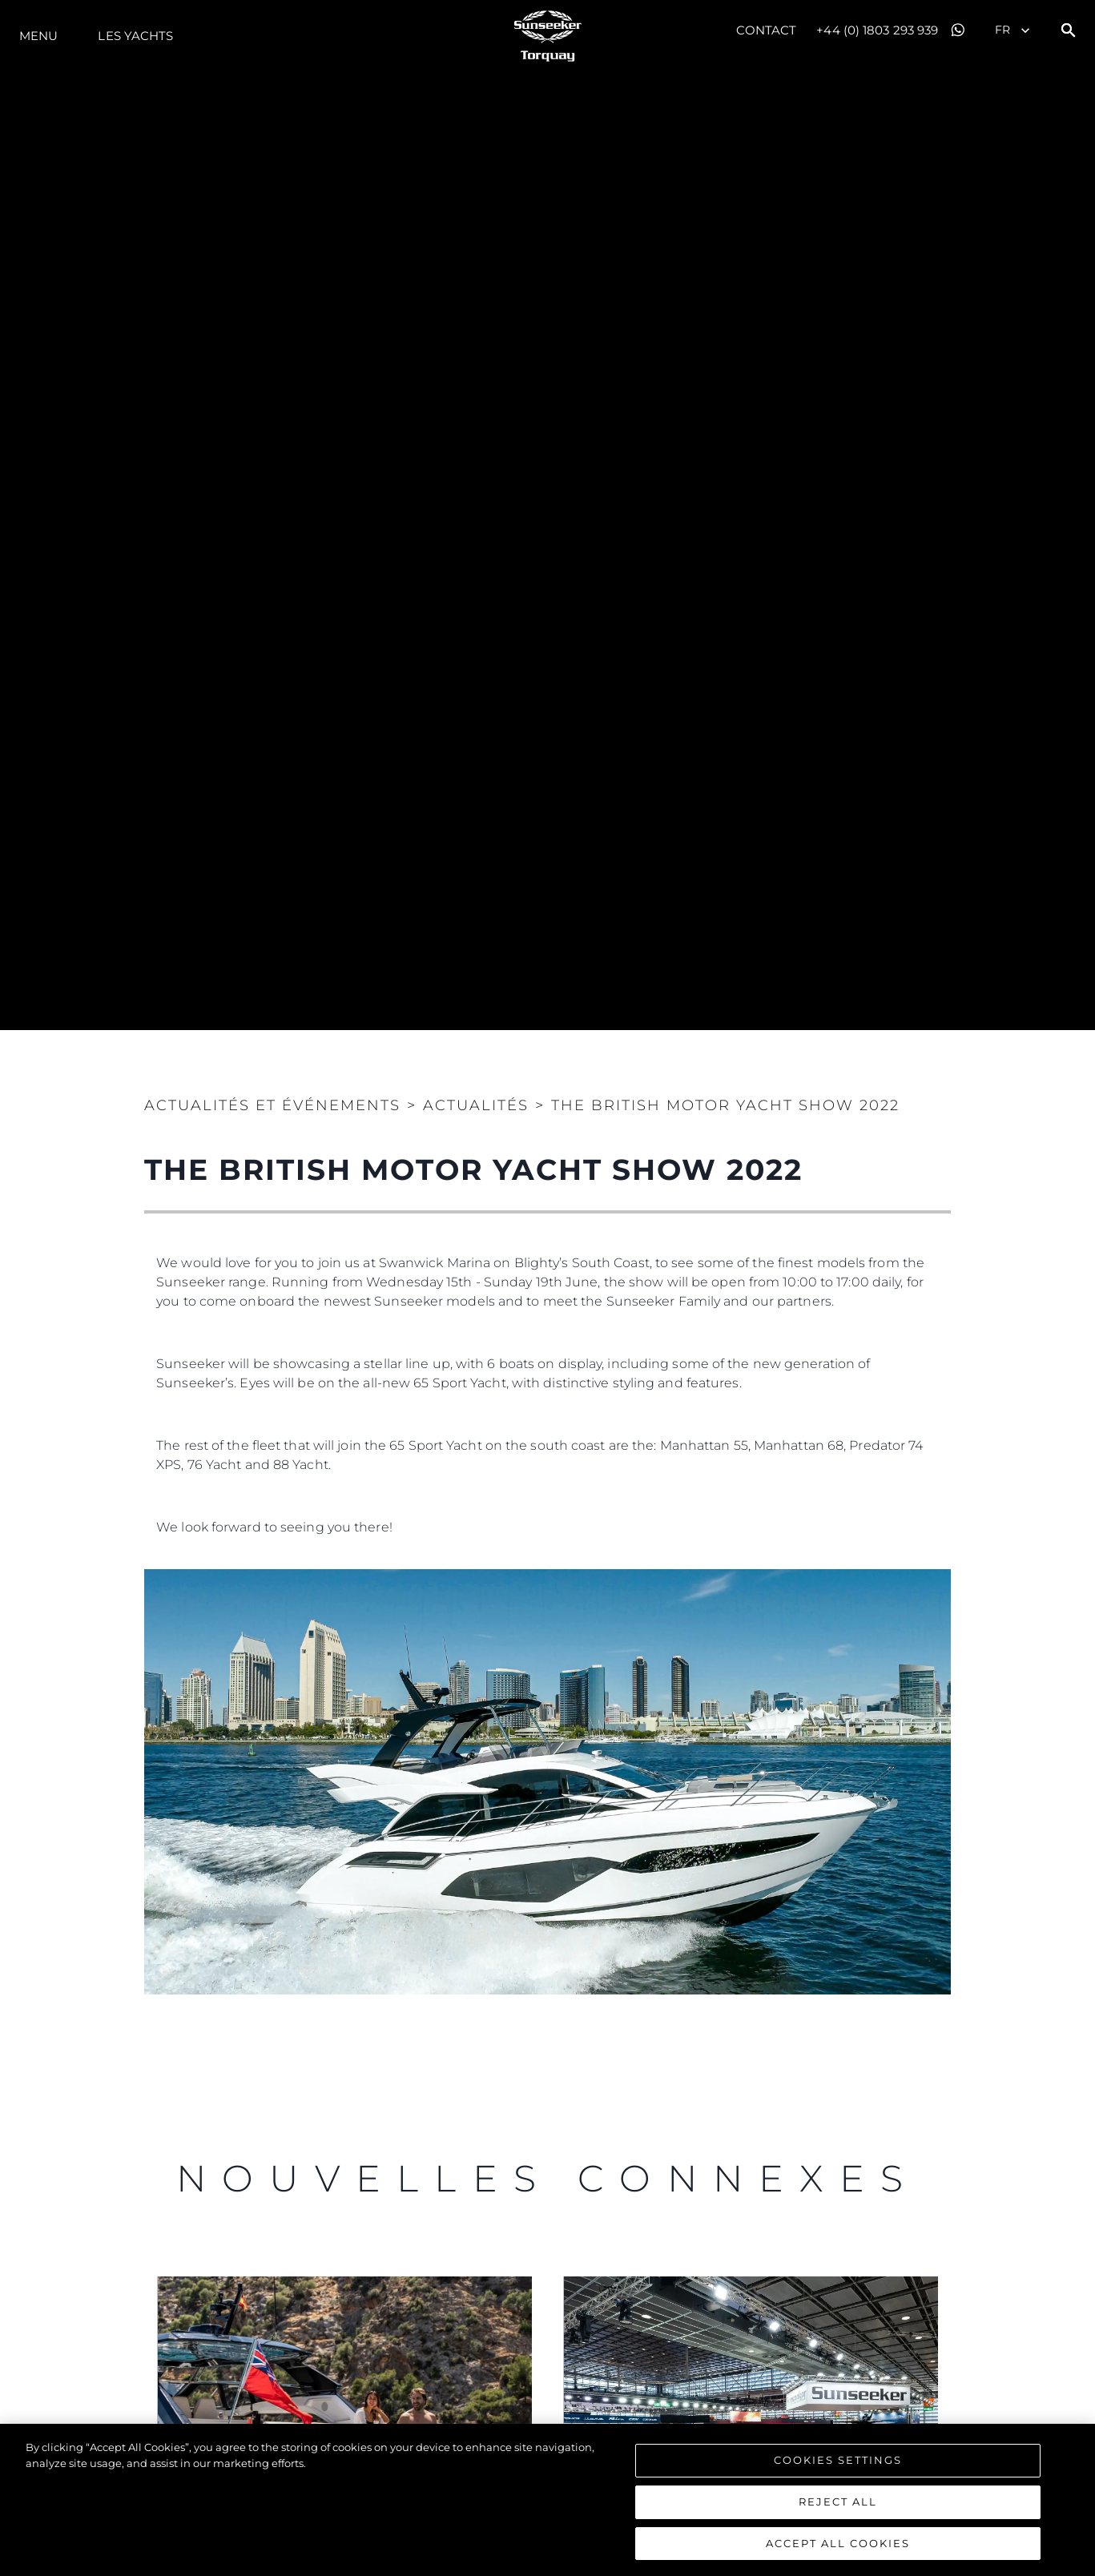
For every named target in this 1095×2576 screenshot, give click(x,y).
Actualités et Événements (272, 1105)
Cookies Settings (838, 2471)
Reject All (838, 2512)
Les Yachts (135, 35)
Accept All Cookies (838, 2554)
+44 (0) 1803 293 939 (877, 30)
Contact (766, 30)
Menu (38, 35)
